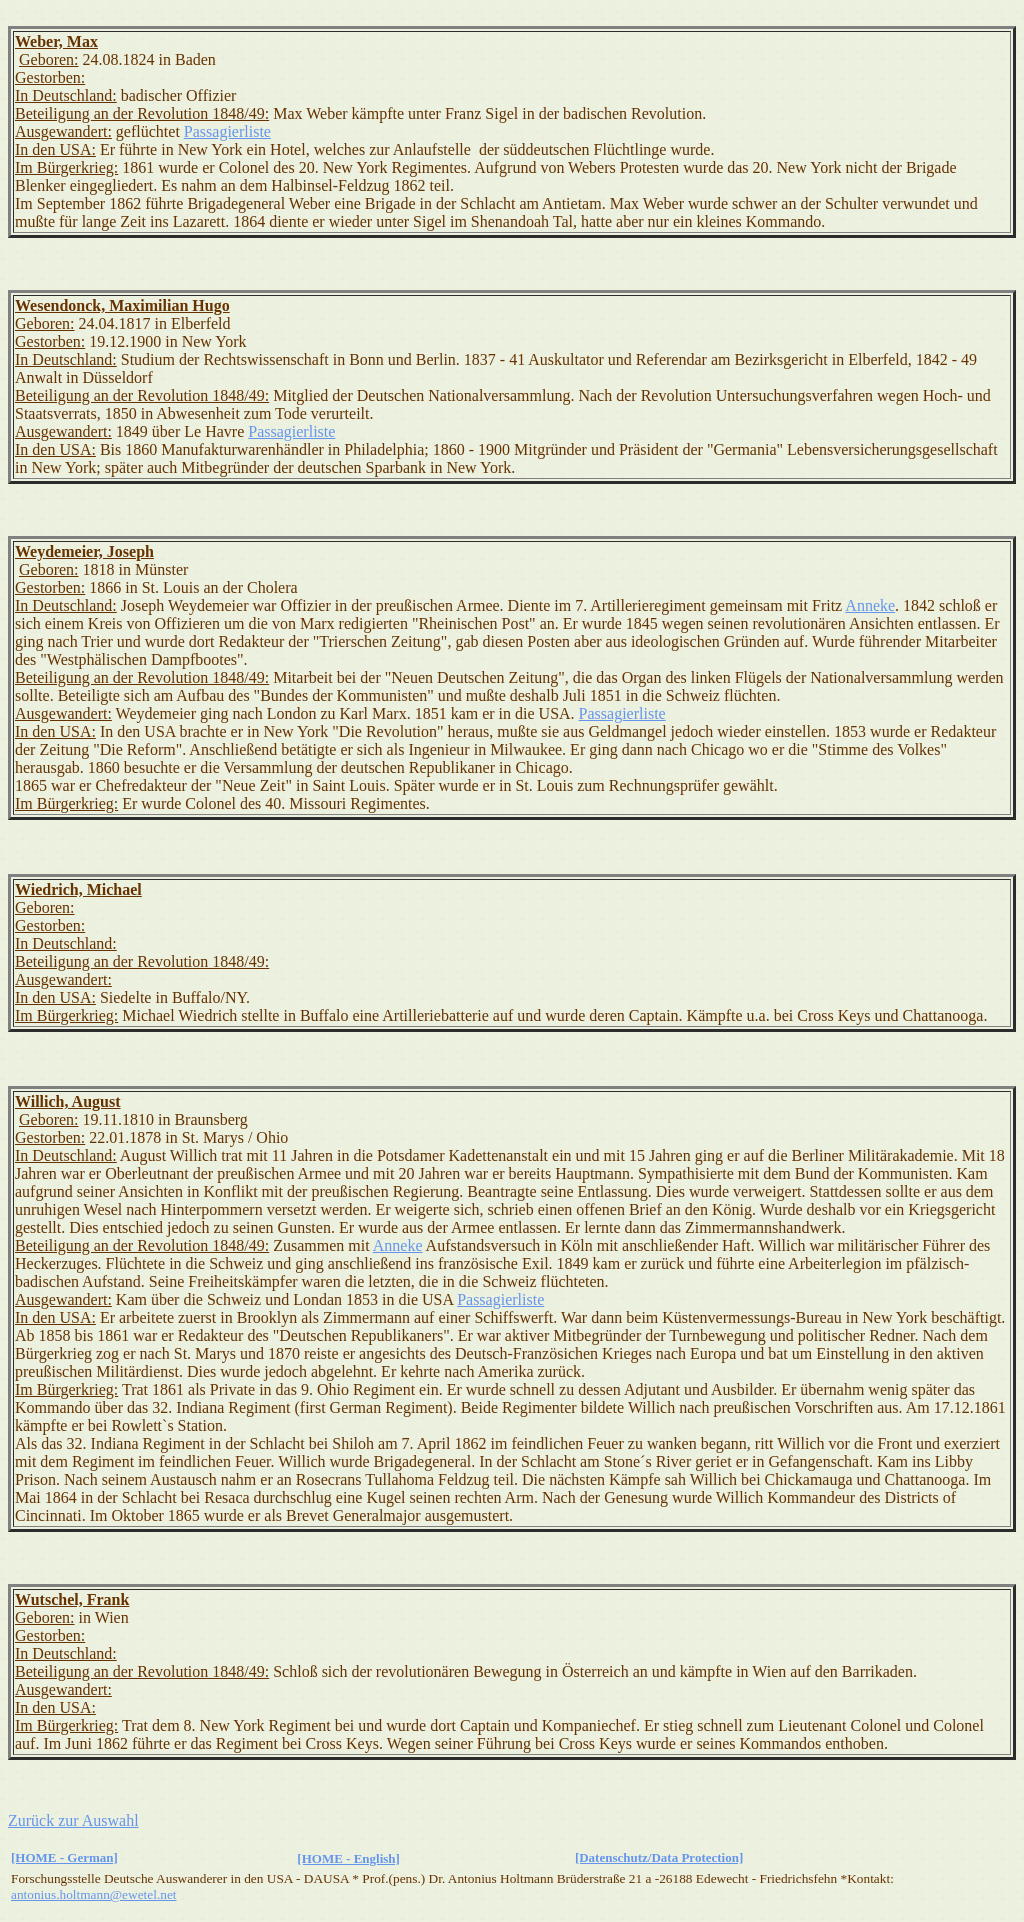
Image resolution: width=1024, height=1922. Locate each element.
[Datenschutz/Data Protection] (659, 1857)
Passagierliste (227, 131)
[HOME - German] (64, 1857)
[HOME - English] (348, 1858)
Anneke (870, 605)
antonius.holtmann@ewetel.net (94, 1894)
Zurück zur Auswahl (73, 1820)
